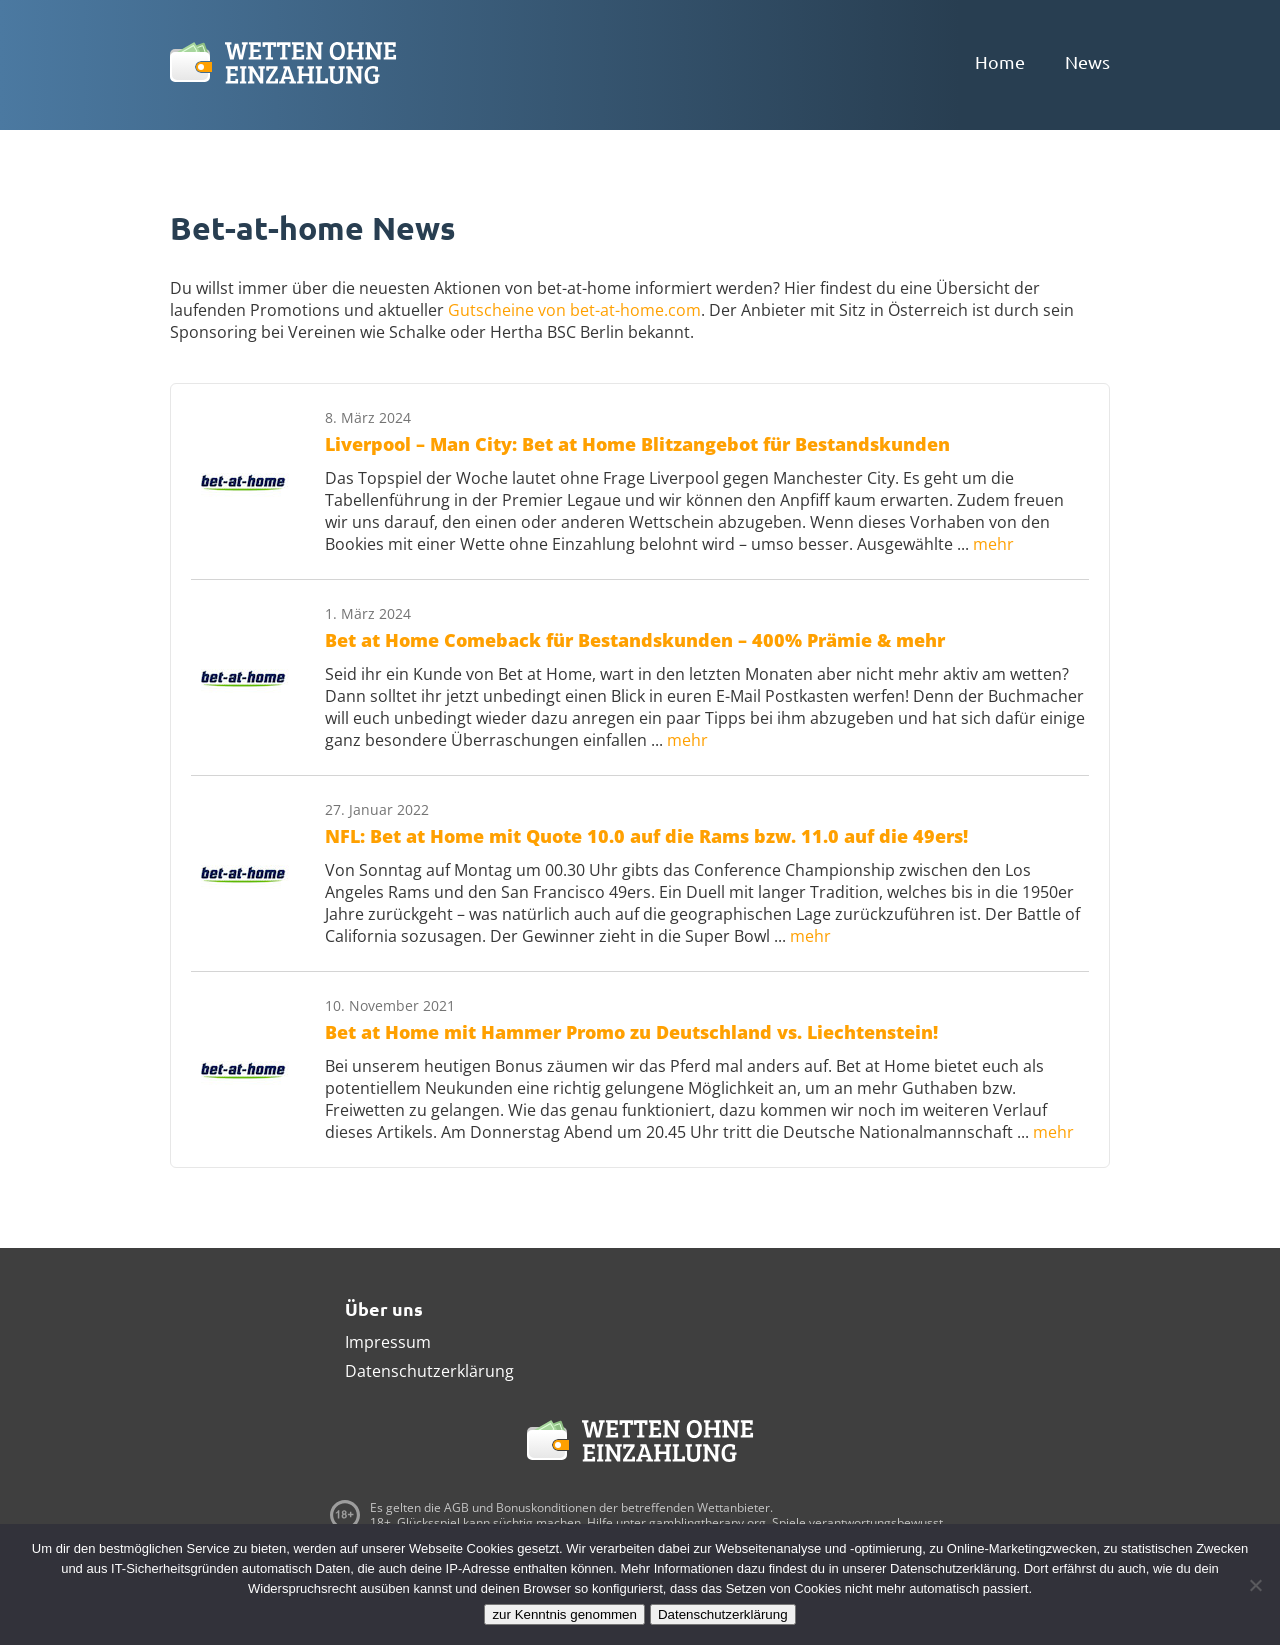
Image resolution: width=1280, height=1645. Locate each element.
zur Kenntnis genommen (564, 1614)
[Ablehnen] (1255, 1585)
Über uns (384, 1308)
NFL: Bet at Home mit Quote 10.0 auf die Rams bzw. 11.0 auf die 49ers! (646, 836)
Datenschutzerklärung (429, 1371)
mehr (993, 544)
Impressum (388, 1342)
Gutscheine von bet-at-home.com (574, 310)
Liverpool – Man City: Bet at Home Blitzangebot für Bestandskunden (637, 444)
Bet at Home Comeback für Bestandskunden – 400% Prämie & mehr (635, 640)
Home (1000, 61)
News (1087, 61)
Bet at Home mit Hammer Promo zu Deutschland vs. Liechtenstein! (631, 1032)
